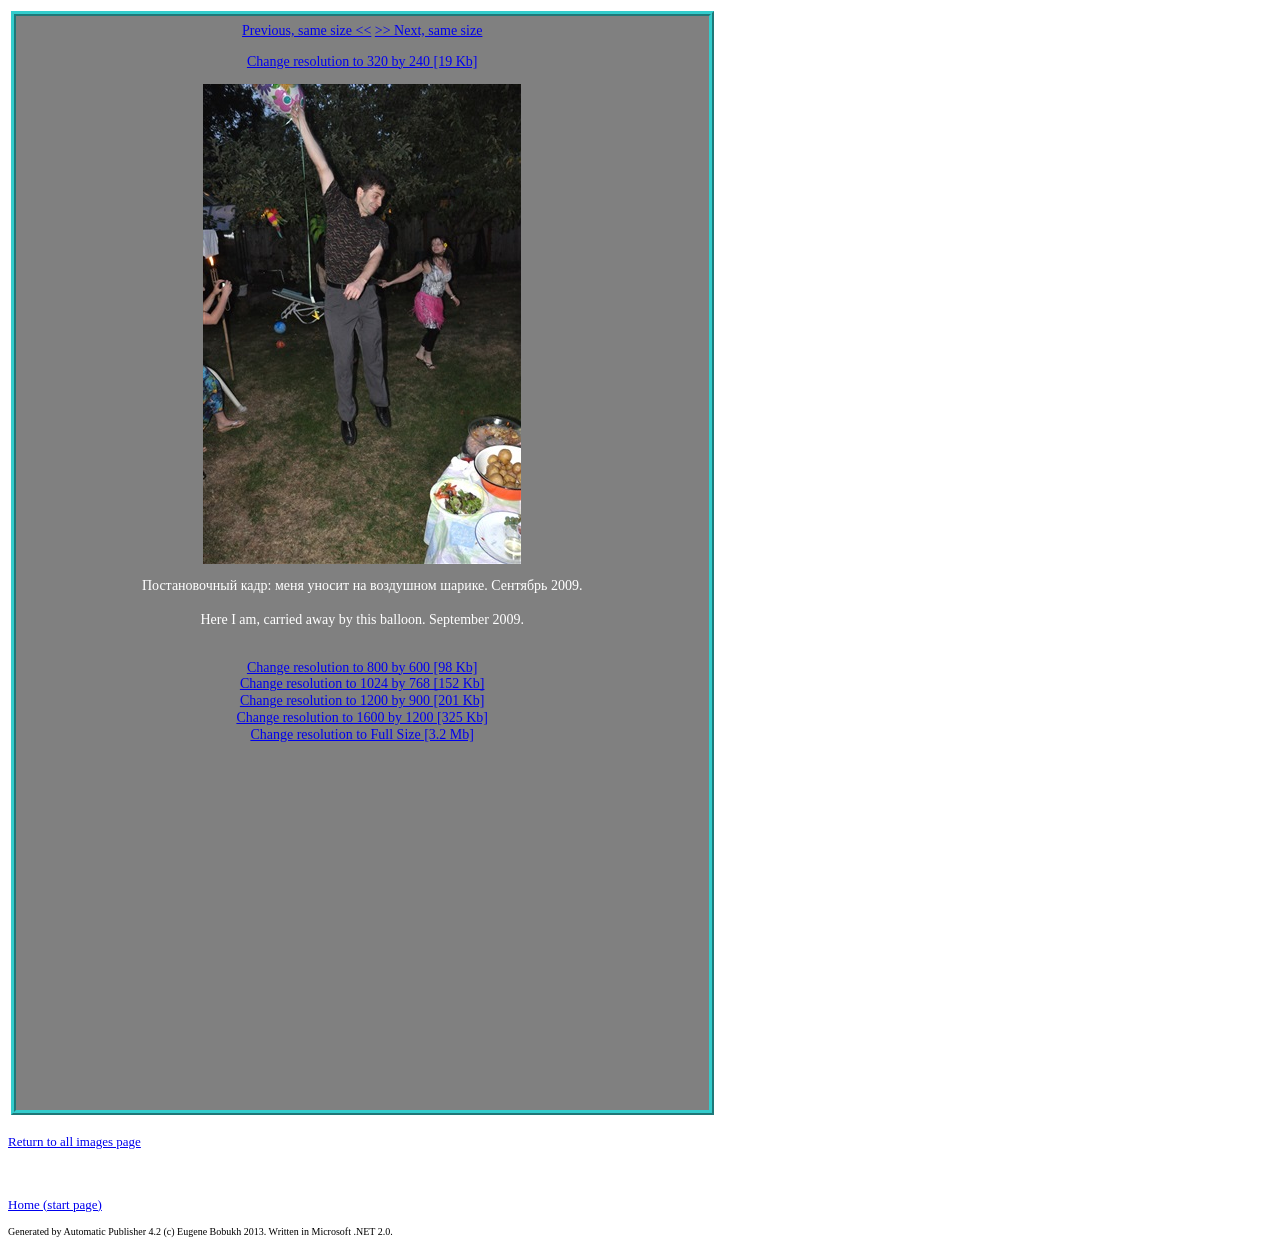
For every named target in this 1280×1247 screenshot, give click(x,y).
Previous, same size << (306, 30)
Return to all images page (74, 1141)
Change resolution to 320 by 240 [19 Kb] (362, 61)
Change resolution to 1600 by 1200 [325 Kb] (362, 717)
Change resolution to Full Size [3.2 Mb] (362, 734)
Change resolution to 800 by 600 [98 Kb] (362, 667)
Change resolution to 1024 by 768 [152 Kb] (362, 683)
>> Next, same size (429, 30)
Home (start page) (55, 1204)
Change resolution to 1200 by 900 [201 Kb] (362, 700)
